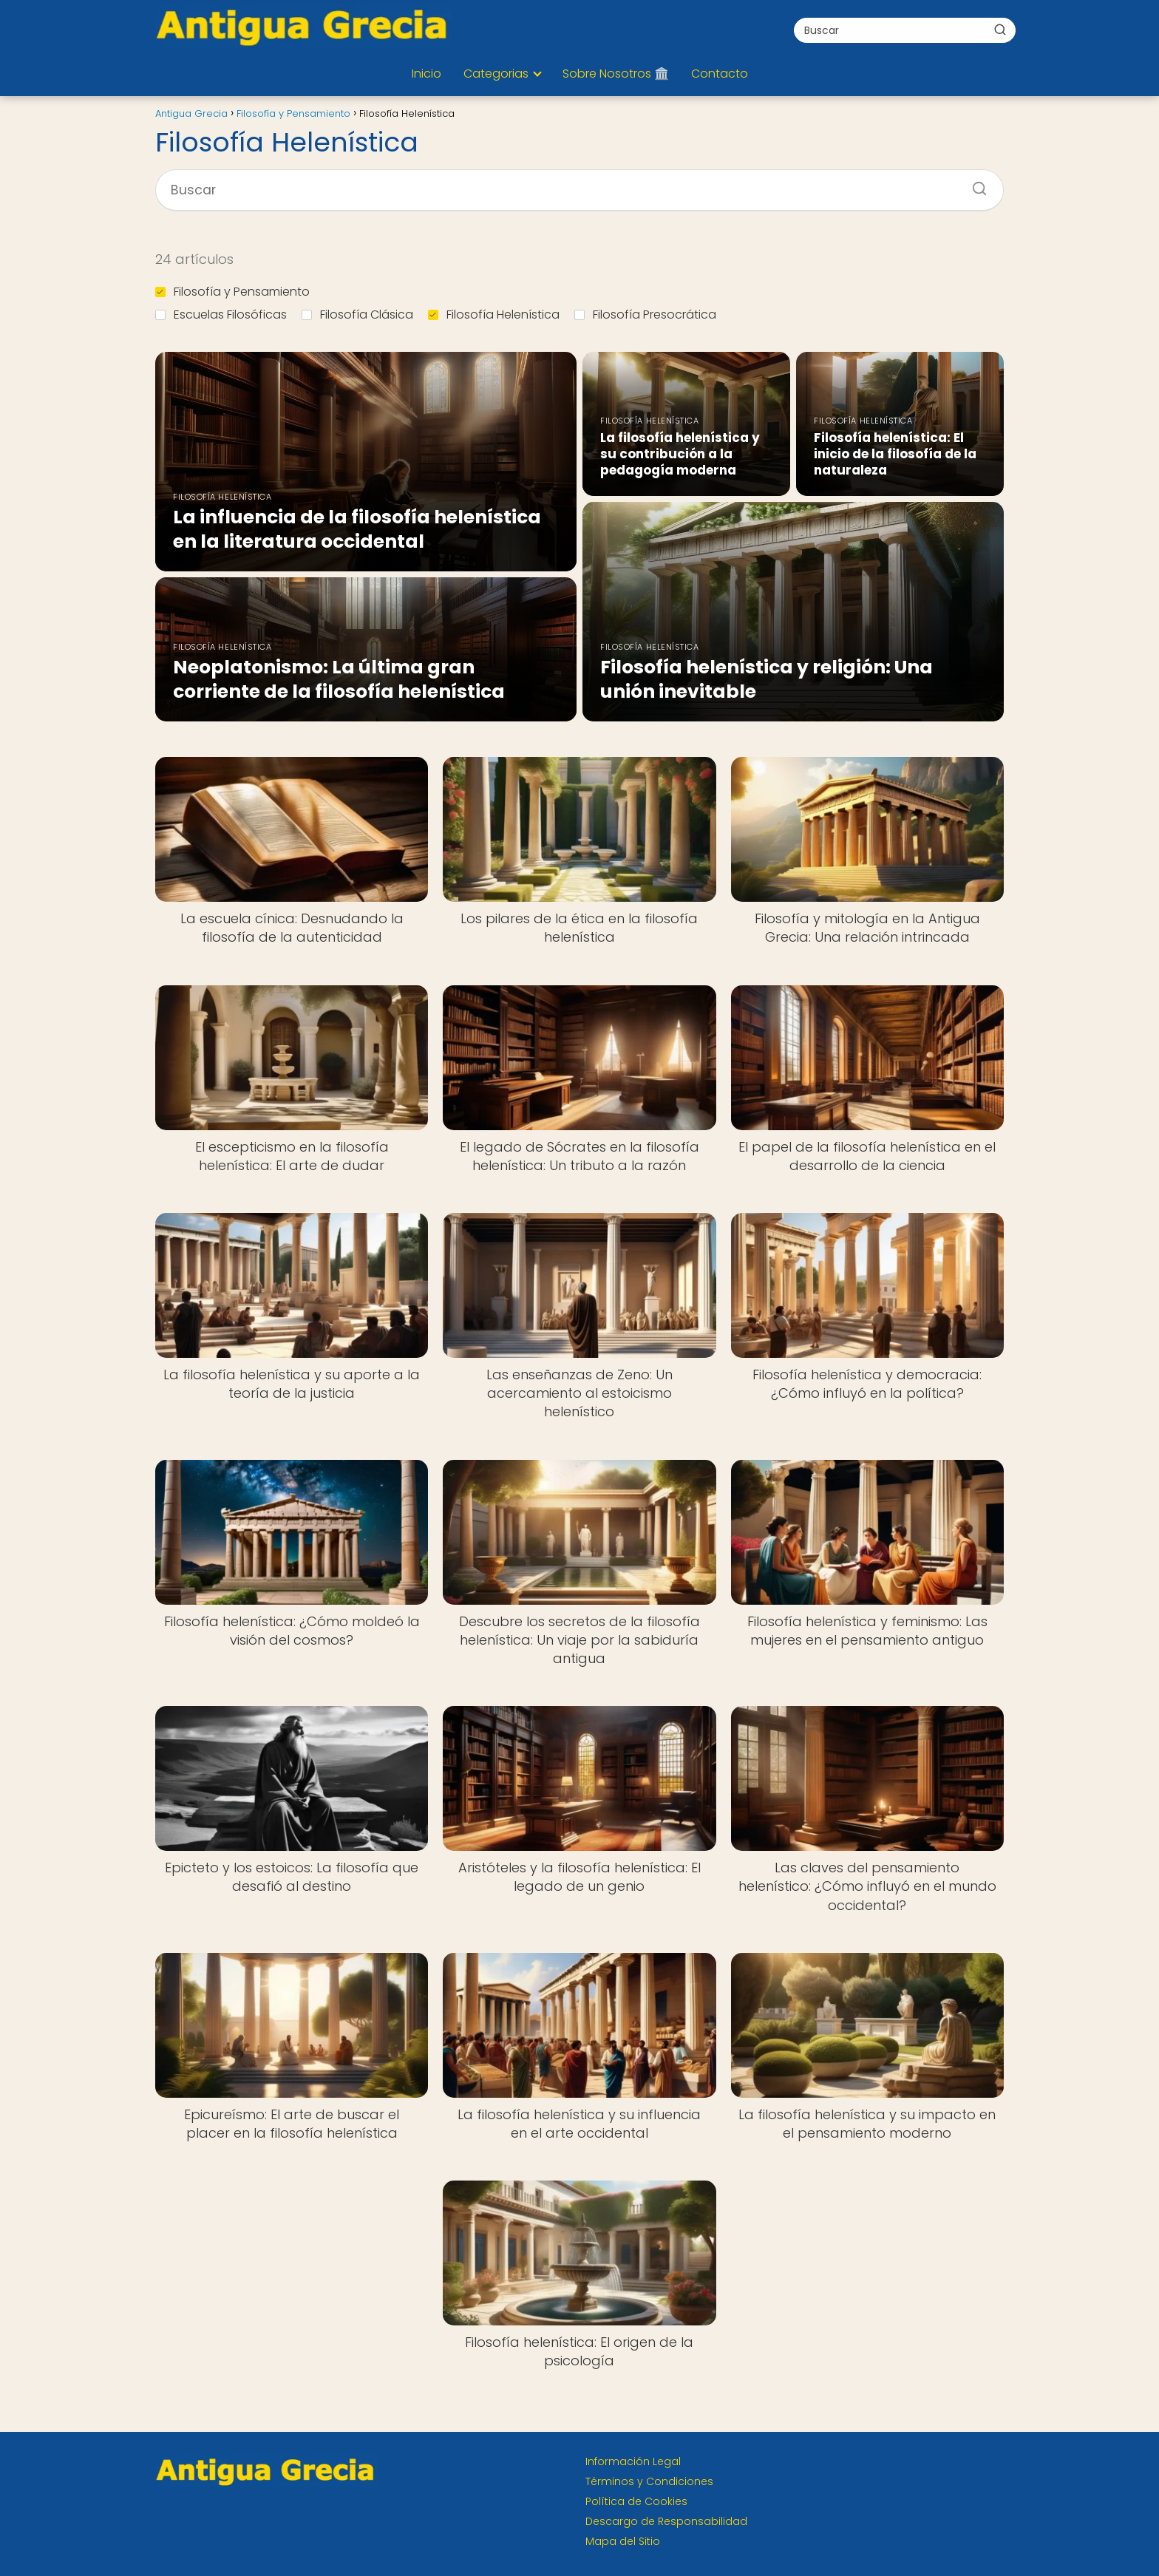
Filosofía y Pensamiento (232, 291)
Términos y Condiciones (649, 2481)
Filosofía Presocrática (645, 314)
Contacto (719, 73)
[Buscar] (1000, 29)
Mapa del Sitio (622, 2541)
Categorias (495, 73)
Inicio (426, 73)
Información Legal (633, 2461)
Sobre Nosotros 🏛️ (615, 73)
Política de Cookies (636, 2501)
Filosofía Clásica (357, 314)
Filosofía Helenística (494, 314)
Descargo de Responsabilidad (666, 2521)
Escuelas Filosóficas (221, 314)
